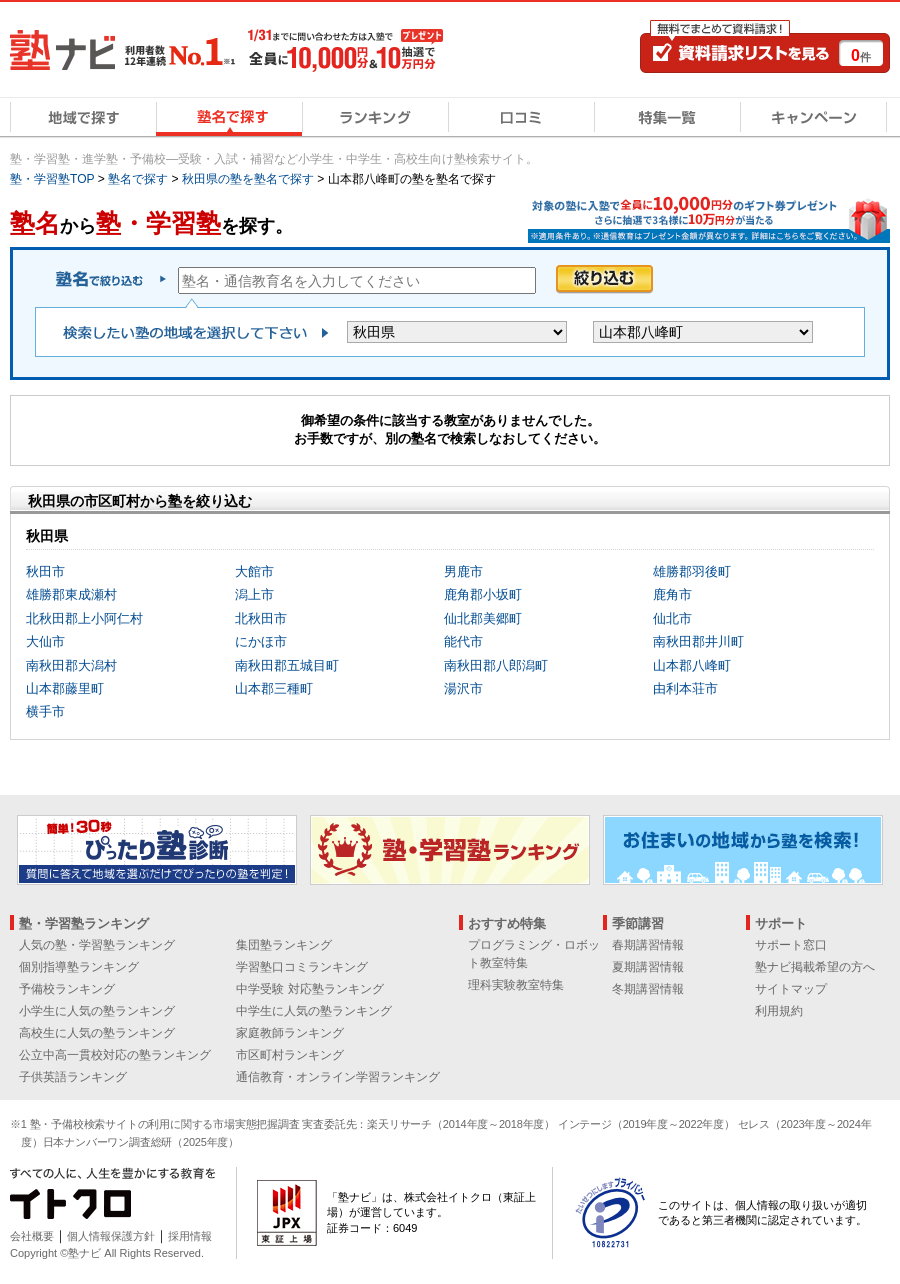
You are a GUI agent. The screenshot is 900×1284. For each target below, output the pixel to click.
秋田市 (45, 571)
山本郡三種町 (274, 688)
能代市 (463, 641)
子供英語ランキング (73, 1077)
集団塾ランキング (284, 945)
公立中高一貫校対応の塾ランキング (115, 1055)
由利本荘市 (685, 688)
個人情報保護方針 (111, 1236)
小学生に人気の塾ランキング (97, 1011)
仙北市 (672, 618)
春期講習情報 (648, 945)
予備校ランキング (67, 989)
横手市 (45, 711)
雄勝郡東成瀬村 (71, 594)
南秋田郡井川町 (698, 641)
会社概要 (32, 1236)
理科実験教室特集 (516, 985)
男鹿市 (463, 571)
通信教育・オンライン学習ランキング (338, 1077)
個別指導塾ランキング (79, 967)
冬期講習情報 (648, 989)
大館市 (254, 571)
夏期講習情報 (648, 967)
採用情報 (190, 1236)
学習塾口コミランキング (302, 967)
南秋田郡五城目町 (287, 665)
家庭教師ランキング (290, 1033)
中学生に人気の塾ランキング (314, 1011)
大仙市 (45, 641)
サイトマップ (791, 989)
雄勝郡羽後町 (692, 571)
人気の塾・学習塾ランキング (97, 945)
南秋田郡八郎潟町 (496, 665)
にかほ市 (261, 641)
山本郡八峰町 (692, 665)
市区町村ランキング (290, 1055)
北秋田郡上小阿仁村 (84, 618)
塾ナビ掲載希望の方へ (815, 967)
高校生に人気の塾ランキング (97, 1033)
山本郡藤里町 (65, 688)
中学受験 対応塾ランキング (309, 989)
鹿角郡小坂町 (483, 594)
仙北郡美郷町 (483, 618)
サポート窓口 (791, 945)
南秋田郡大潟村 (71, 665)
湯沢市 (463, 688)
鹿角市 (672, 594)
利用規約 (779, 1011)
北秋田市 (261, 618)
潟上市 (254, 594)
